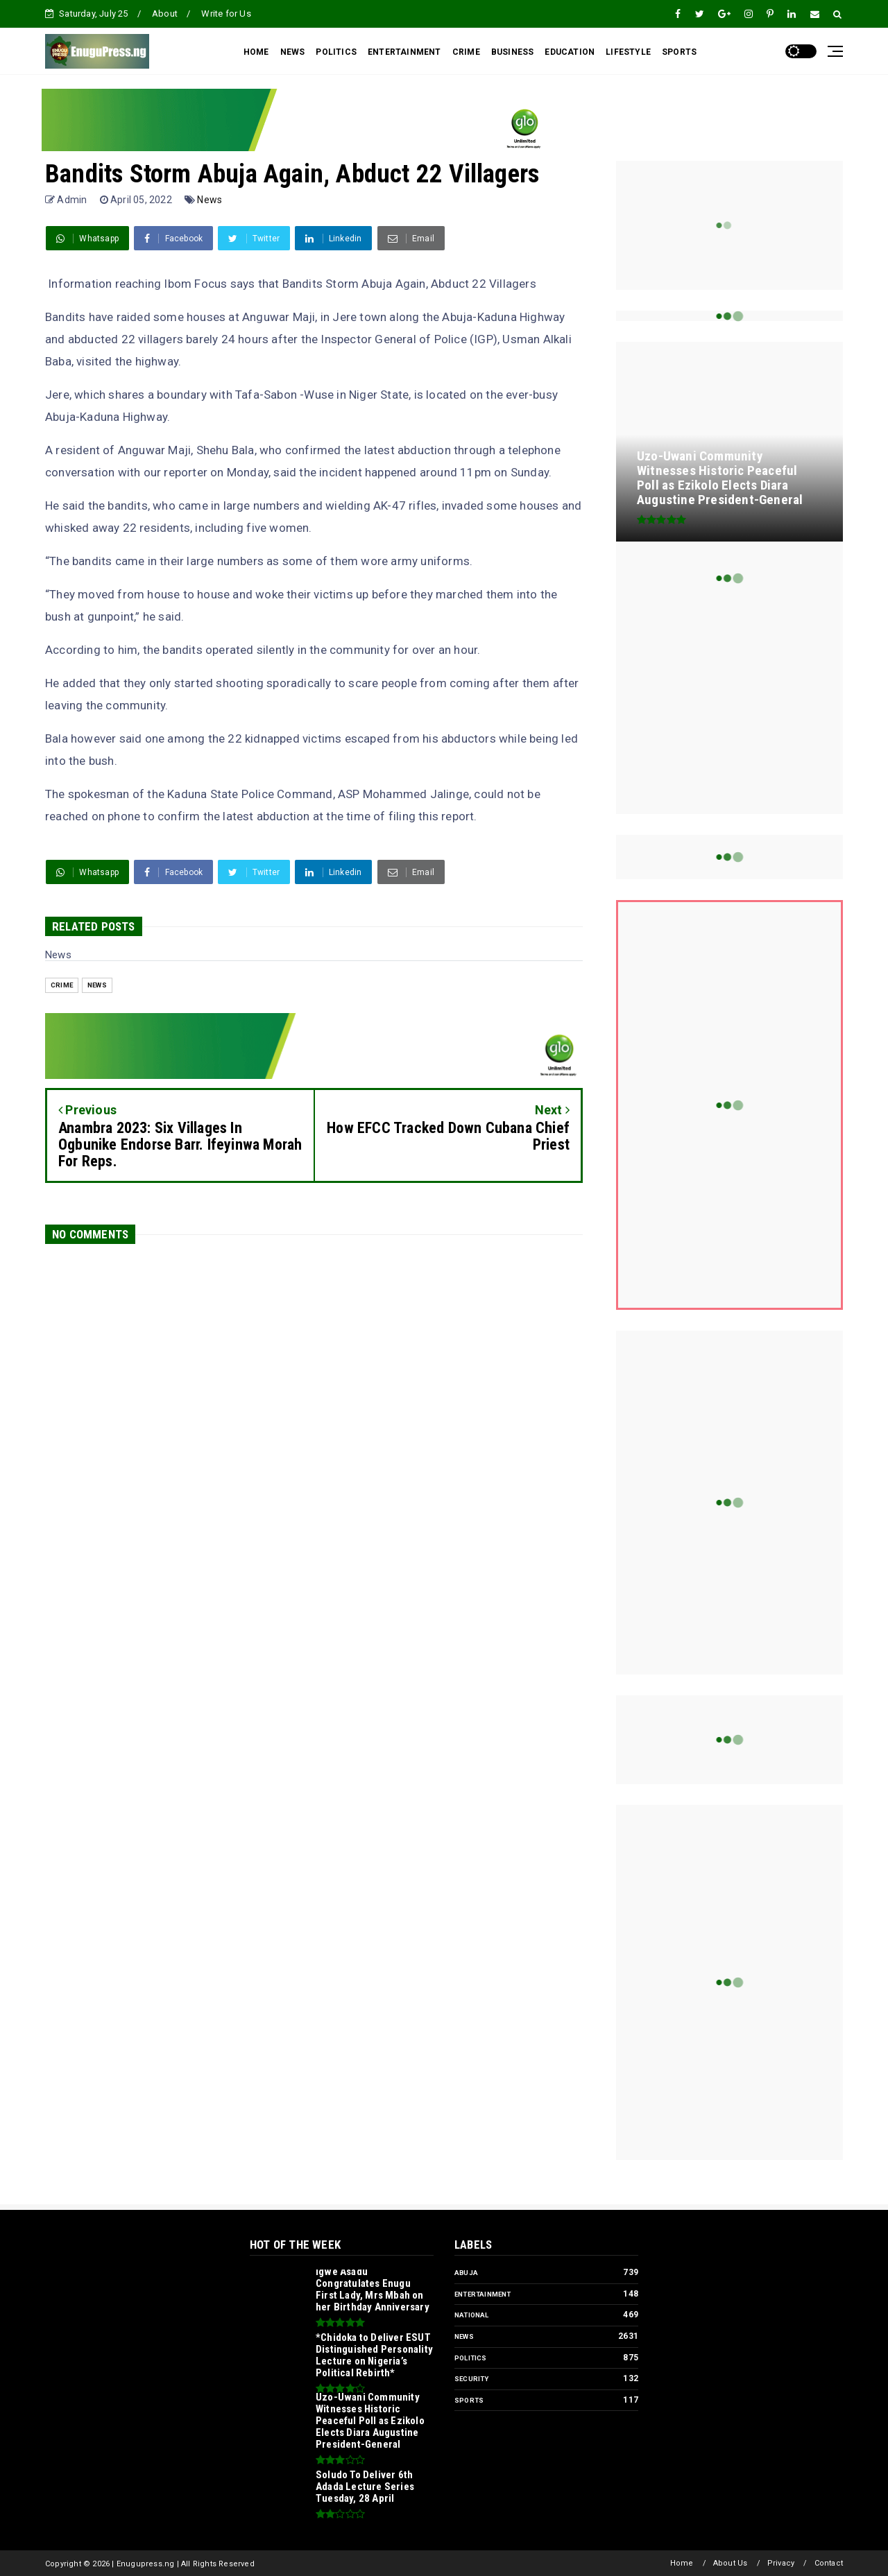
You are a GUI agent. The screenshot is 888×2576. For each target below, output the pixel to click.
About (165, 13)
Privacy (780, 2563)
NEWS (292, 52)
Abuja (466, 2272)
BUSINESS (512, 52)
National (471, 2315)
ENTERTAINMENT (404, 52)
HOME (256, 52)
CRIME (466, 52)
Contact (828, 2563)
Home (682, 2563)
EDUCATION (570, 52)
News (209, 199)
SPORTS (679, 52)
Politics (470, 2358)
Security (471, 2379)
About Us (730, 2563)
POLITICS (336, 52)
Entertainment (482, 2294)
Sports (469, 2400)
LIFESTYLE (628, 52)
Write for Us (225, 13)
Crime (62, 985)
